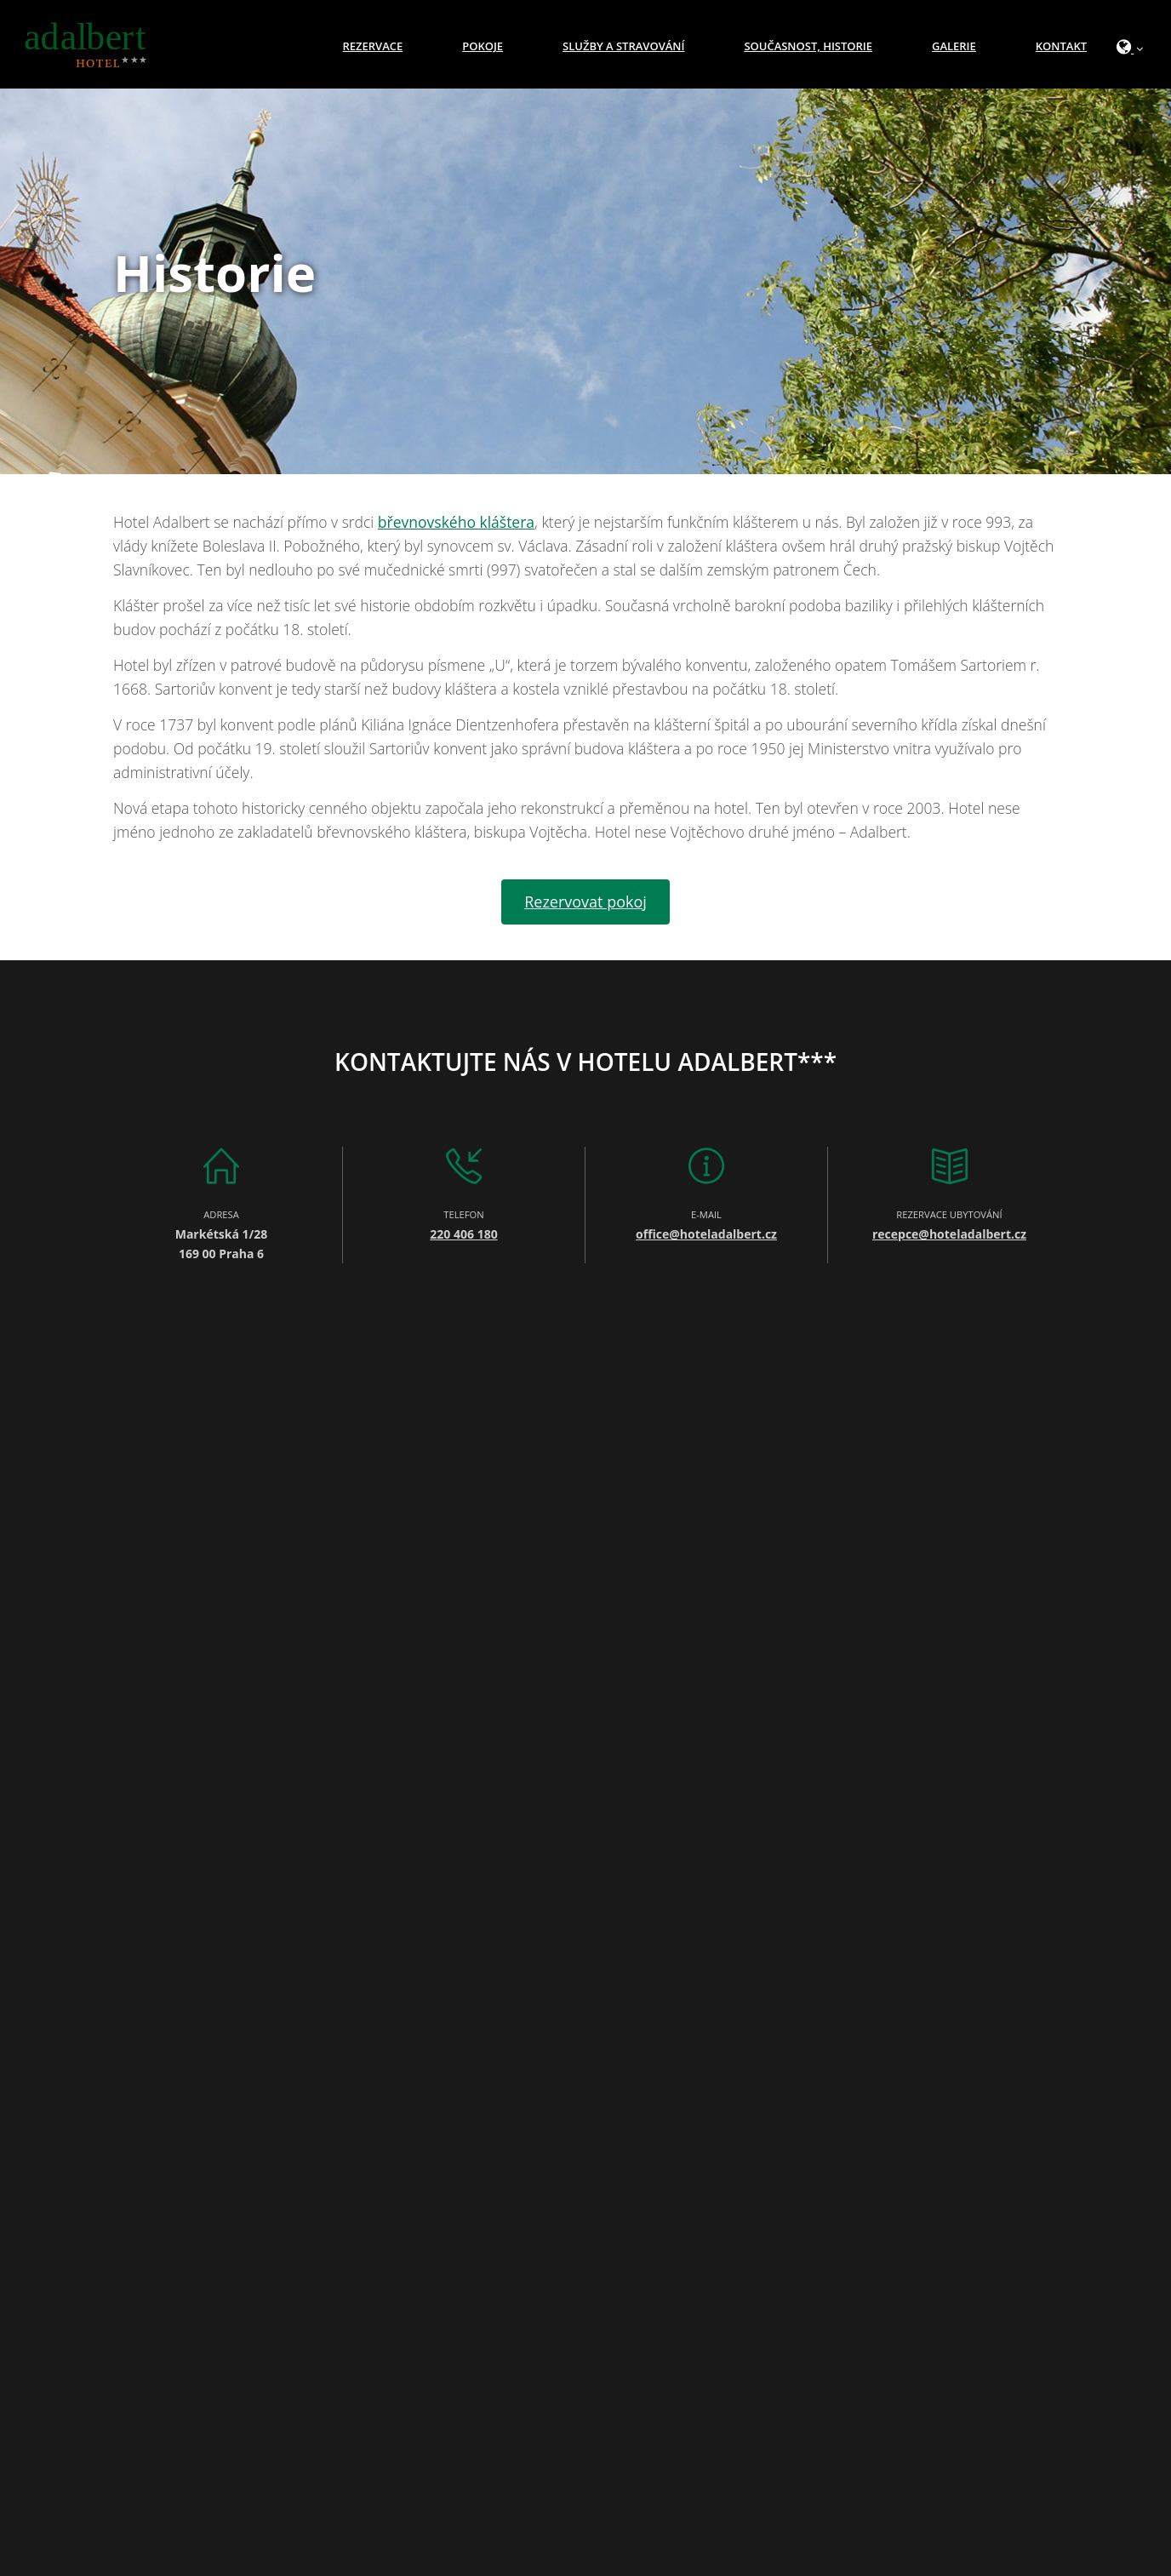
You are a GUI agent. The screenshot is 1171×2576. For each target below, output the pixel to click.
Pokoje (482, 46)
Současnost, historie (808, 46)
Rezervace (373, 46)
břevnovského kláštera (456, 522)
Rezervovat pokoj (585, 901)
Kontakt (1061, 46)
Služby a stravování (623, 46)
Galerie (954, 46)
